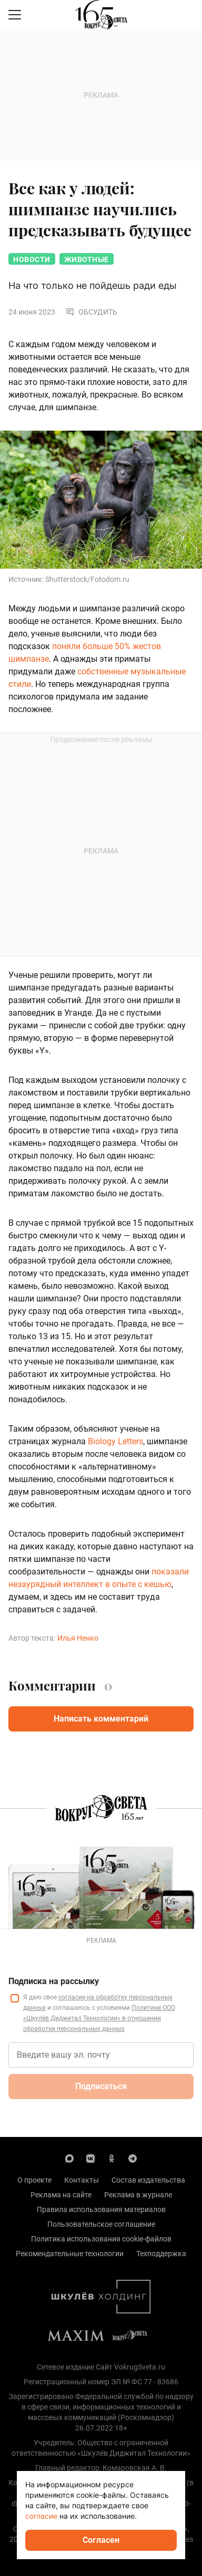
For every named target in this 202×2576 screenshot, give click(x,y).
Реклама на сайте (61, 2195)
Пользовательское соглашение (101, 2224)
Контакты (81, 2180)
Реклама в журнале (138, 2195)
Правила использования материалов (101, 2209)
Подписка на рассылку (53, 1981)
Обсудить (91, 312)
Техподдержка (161, 2253)
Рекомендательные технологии (70, 2253)
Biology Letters (115, 1441)
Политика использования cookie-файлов (101, 2239)
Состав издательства (148, 2180)
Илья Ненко (77, 1638)
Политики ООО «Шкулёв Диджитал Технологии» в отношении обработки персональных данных (99, 2018)
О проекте (34, 2180)
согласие (41, 2515)
